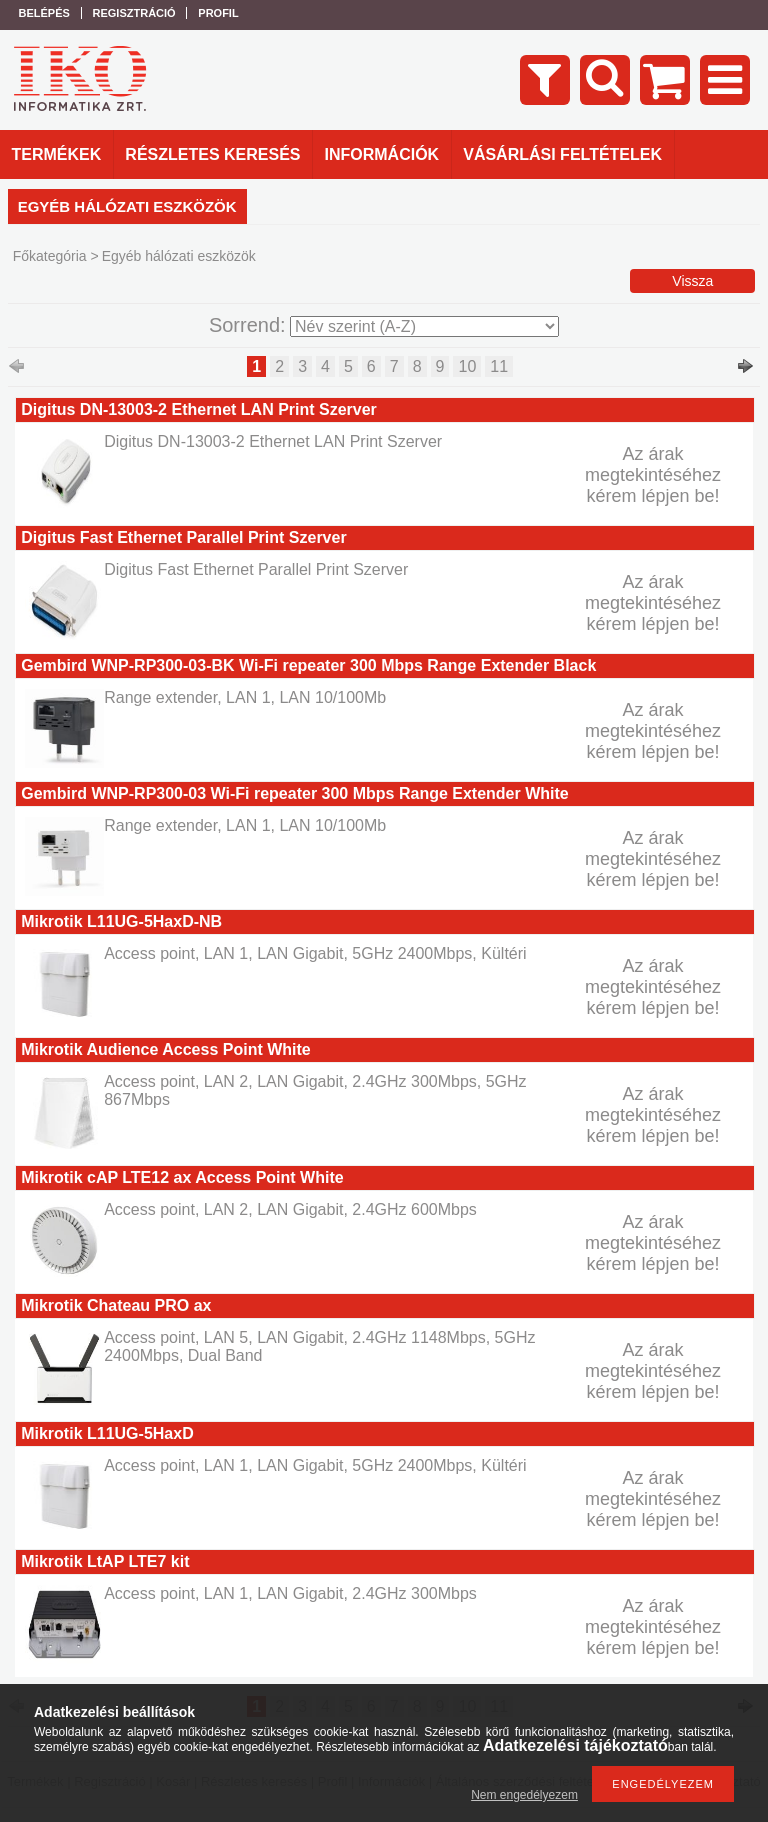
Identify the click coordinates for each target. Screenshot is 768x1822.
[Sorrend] (424, 326)
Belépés (44, 13)
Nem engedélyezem (524, 1795)
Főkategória (50, 256)
